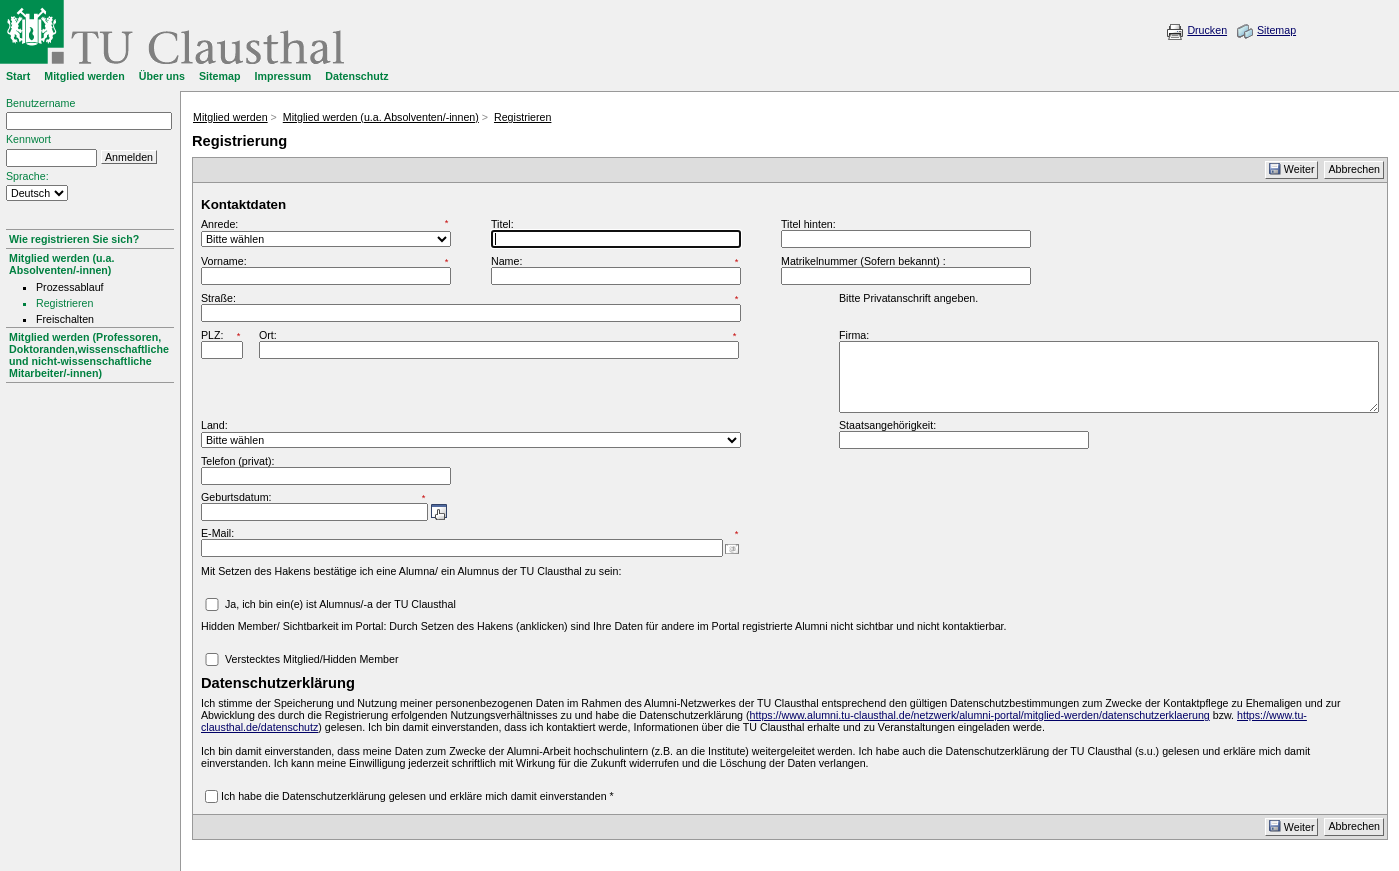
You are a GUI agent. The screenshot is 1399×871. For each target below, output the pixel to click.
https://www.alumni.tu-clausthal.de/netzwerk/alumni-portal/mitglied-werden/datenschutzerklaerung (980, 715)
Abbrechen (1354, 169)
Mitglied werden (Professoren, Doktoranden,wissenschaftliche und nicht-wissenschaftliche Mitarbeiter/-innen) (89, 355)
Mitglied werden (230, 117)
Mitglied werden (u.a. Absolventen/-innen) (61, 264)
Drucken (1207, 30)
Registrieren (522, 117)
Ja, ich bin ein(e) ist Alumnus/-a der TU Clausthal (340, 604)
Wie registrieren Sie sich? (74, 239)
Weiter (1292, 169)
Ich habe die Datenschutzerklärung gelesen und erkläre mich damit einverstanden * (417, 796)
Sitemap (1276, 30)
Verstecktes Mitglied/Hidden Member (312, 659)
